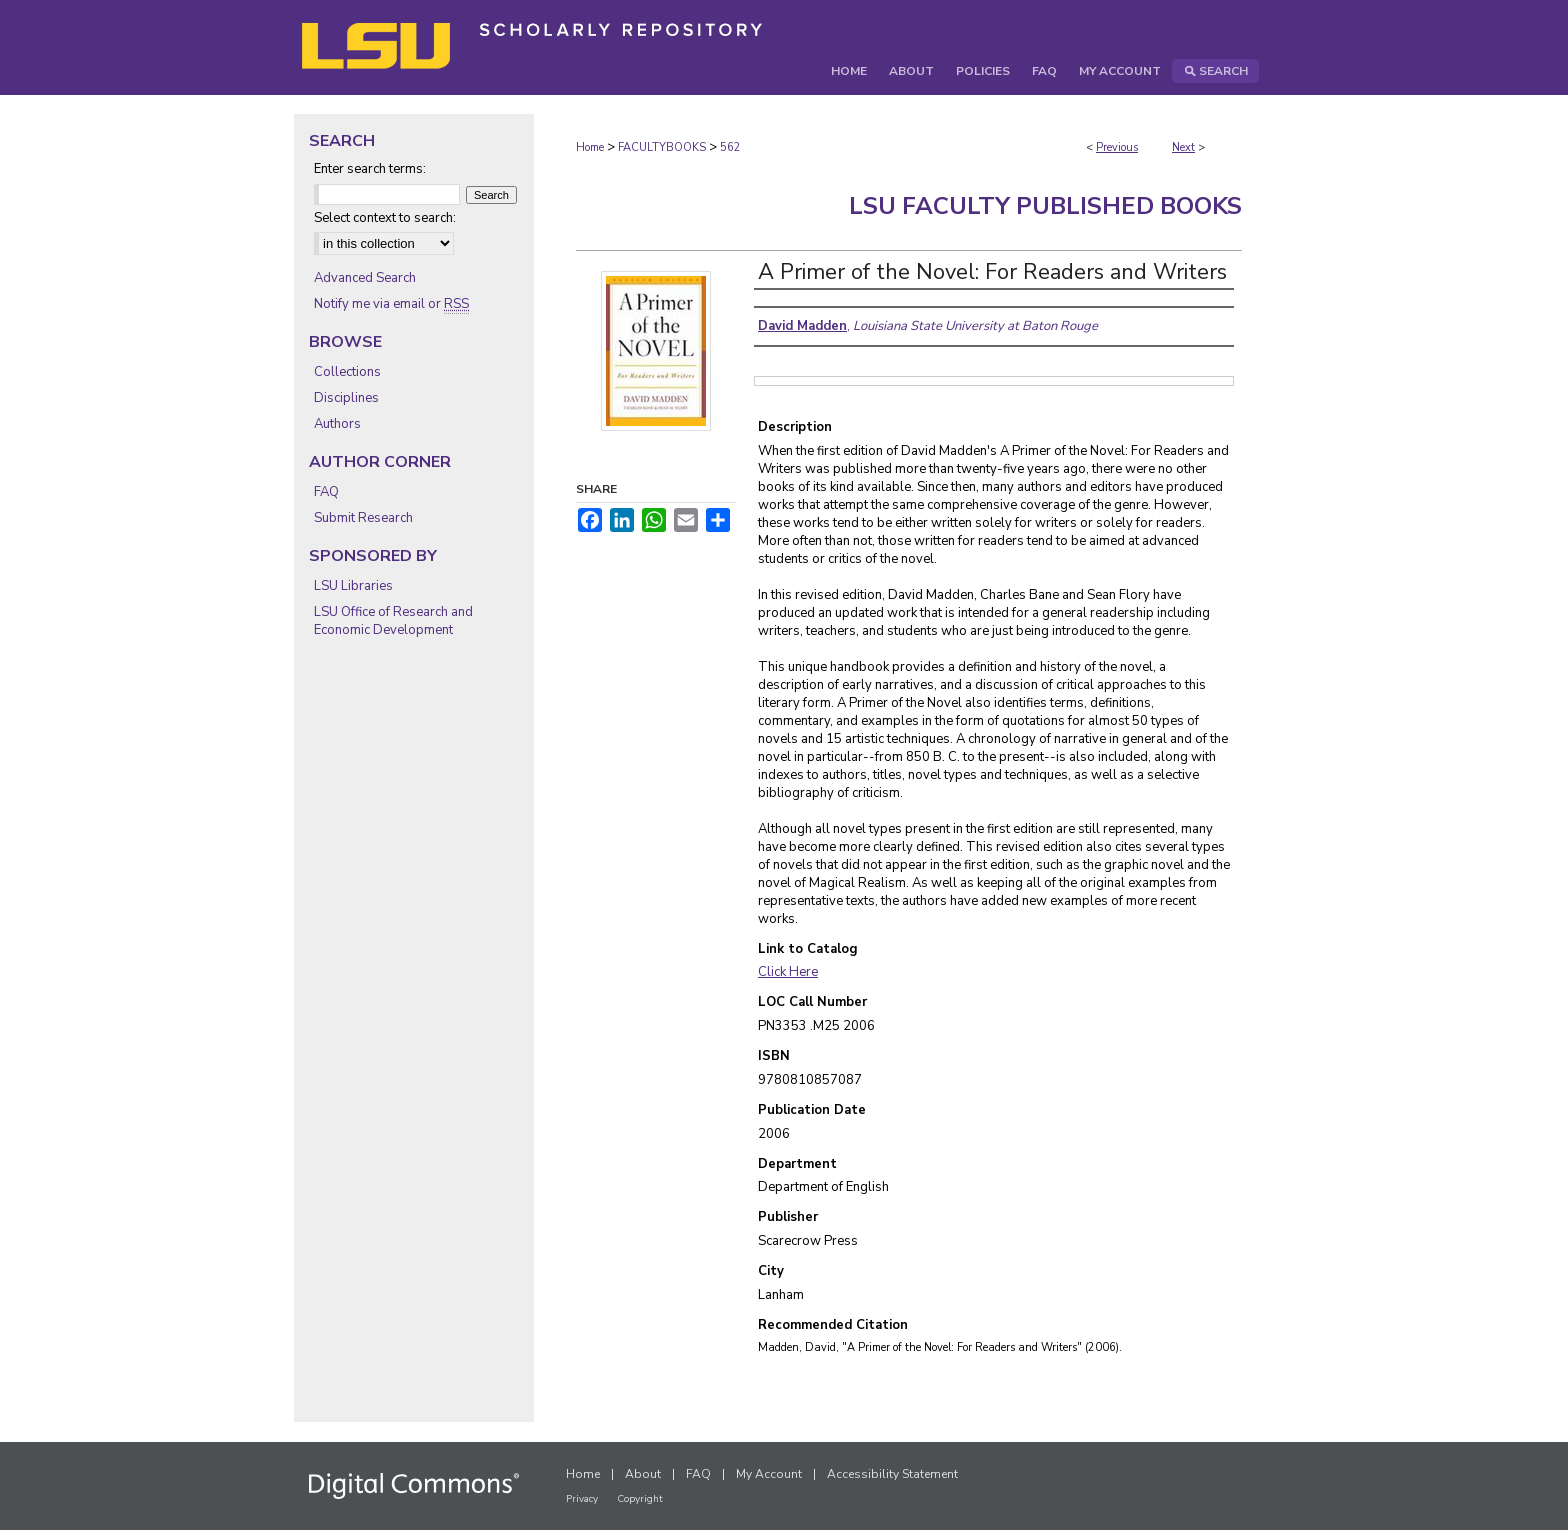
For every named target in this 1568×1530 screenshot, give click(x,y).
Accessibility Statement (892, 1474)
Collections (347, 372)
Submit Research (363, 518)
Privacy (582, 1499)
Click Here (788, 972)
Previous (1117, 147)
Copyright (640, 1499)
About (643, 1474)
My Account (769, 1474)
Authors (337, 424)
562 (730, 147)
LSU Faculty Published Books (1045, 206)
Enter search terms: (370, 169)
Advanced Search (365, 278)
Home (590, 147)
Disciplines (346, 398)
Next (1183, 147)
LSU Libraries (353, 586)
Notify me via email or (391, 304)
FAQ (326, 492)
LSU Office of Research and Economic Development (393, 621)
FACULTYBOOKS (662, 147)
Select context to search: (385, 218)
